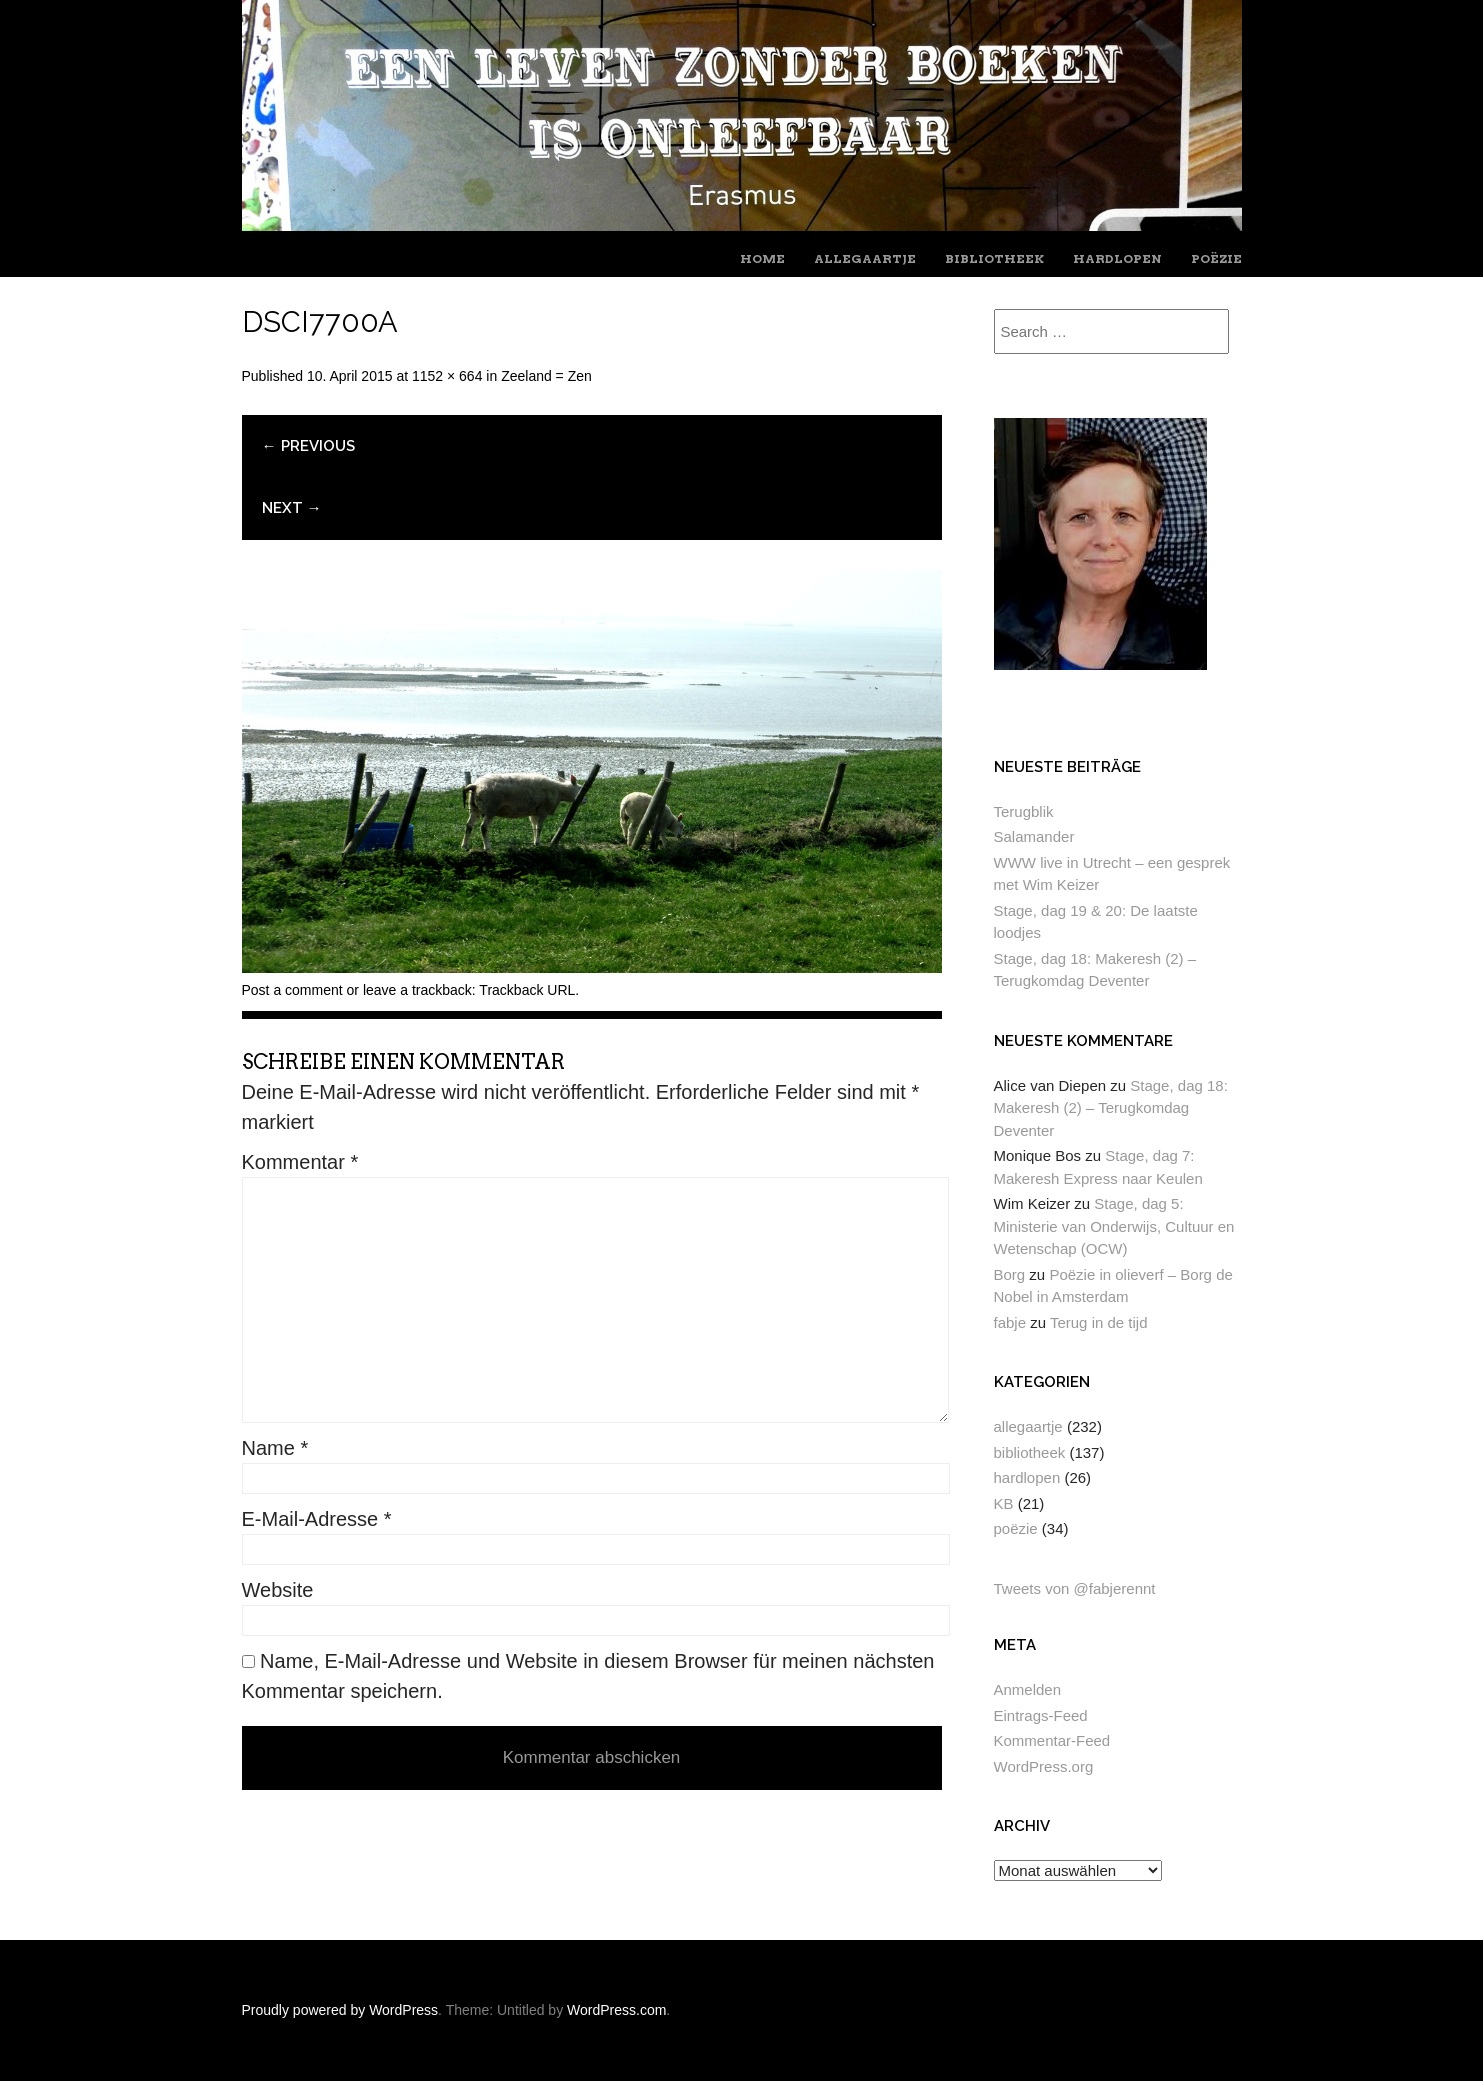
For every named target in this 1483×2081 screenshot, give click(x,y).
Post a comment (292, 990)
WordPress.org (1044, 1766)
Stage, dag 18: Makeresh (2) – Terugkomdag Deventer (1111, 1108)
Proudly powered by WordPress (340, 2010)
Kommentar (300, 1162)
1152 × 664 (447, 376)
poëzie (1216, 258)
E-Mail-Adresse (317, 1519)
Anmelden (1028, 1689)
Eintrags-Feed (1041, 1715)
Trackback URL (527, 990)
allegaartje (865, 258)
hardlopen (1117, 258)
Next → (292, 508)
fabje (1010, 1322)
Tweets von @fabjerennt (1075, 1588)
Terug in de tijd (1099, 1322)
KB (1004, 1503)
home (762, 258)
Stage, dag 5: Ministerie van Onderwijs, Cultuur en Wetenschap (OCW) (1114, 1226)
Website (278, 1590)
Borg (1010, 1274)
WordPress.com (616, 2010)
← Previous (308, 446)
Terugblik (1024, 811)
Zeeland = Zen (546, 376)
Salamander (1034, 836)
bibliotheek (994, 258)
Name (275, 1448)
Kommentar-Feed (1052, 1740)
